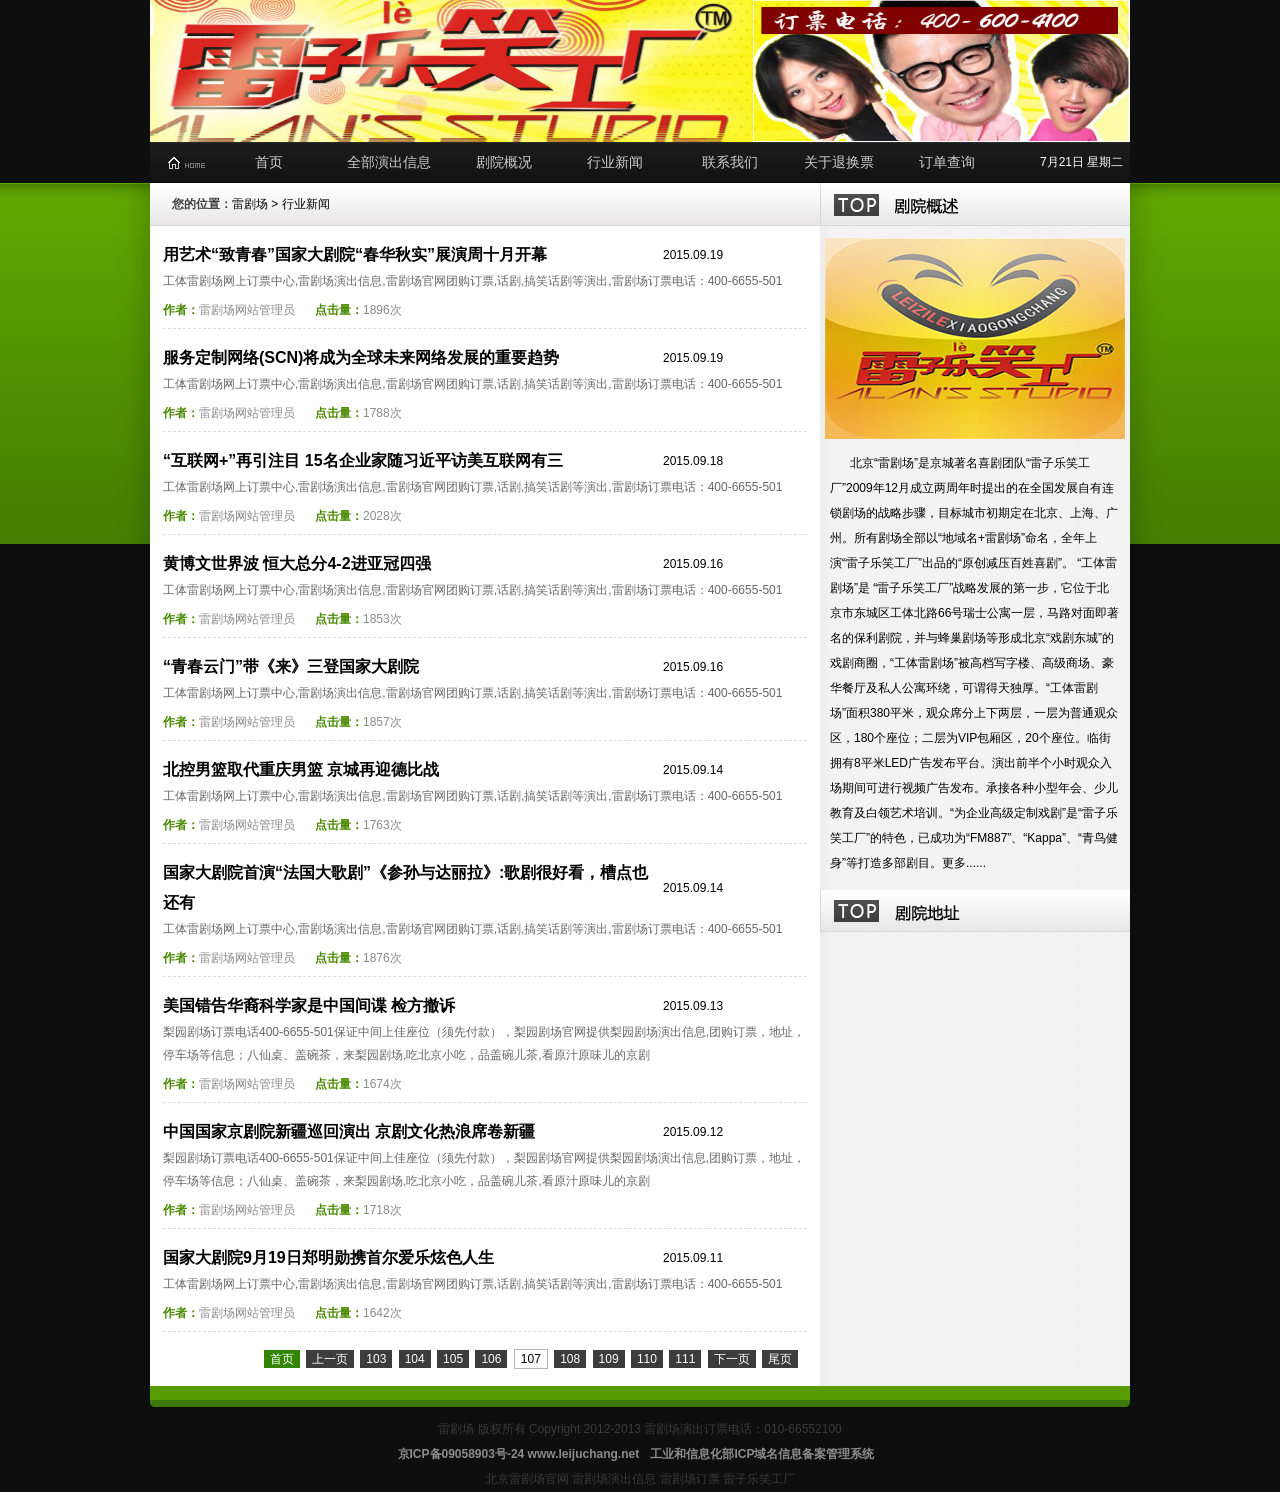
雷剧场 (250, 204)
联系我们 (730, 162)
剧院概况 (504, 162)
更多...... (964, 863)
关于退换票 (839, 162)
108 (570, 1359)
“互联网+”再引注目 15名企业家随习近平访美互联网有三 (363, 460)
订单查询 (947, 162)
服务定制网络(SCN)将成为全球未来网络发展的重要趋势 (361, 357)
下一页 (732, 1359)
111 (685, 1359)
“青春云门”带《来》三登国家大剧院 (291, 666)
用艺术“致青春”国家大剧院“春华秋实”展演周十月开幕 (355, 254)
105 (453, 1359)
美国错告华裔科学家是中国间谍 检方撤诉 (309, 1005)
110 (647, 1359)
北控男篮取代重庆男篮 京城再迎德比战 (301, 769)
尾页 (780, 1359)
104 (415, 1359)
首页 (269, 162)
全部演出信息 (389, 162)
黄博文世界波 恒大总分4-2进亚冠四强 (297, 563)
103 (376, 1359)
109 (609, 1359)
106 (491, 1359)
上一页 (330, 1359)
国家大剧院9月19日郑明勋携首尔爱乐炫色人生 (328, 1257)
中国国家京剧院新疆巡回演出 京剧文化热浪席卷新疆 (349, 1131)
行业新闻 (615, 162)
